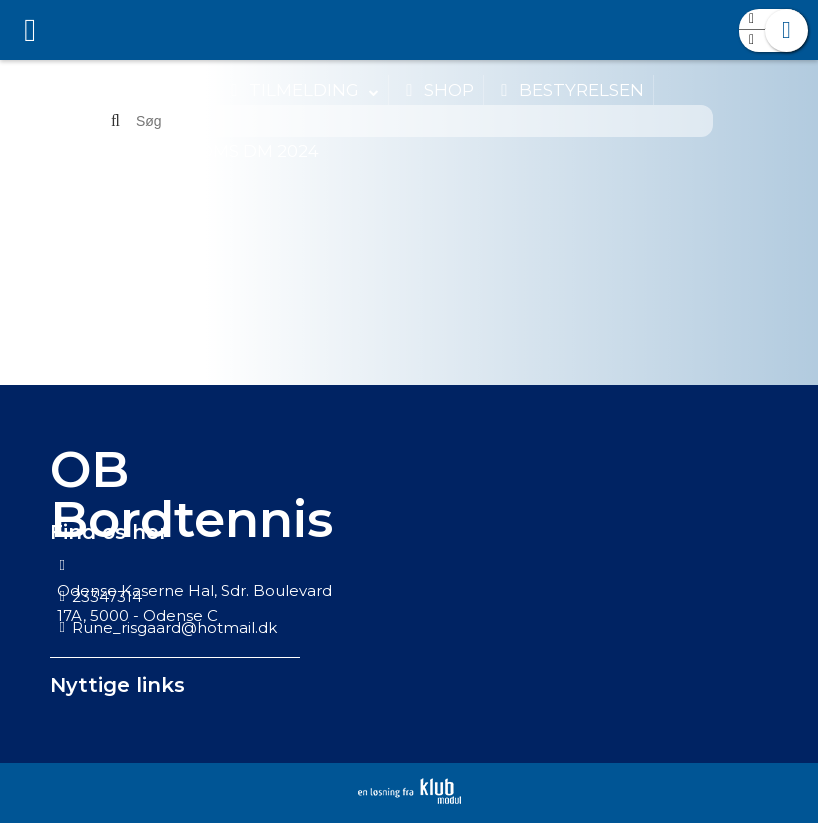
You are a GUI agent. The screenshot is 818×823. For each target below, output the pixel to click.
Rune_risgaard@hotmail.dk (174, 627)
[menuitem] (30, 30)
